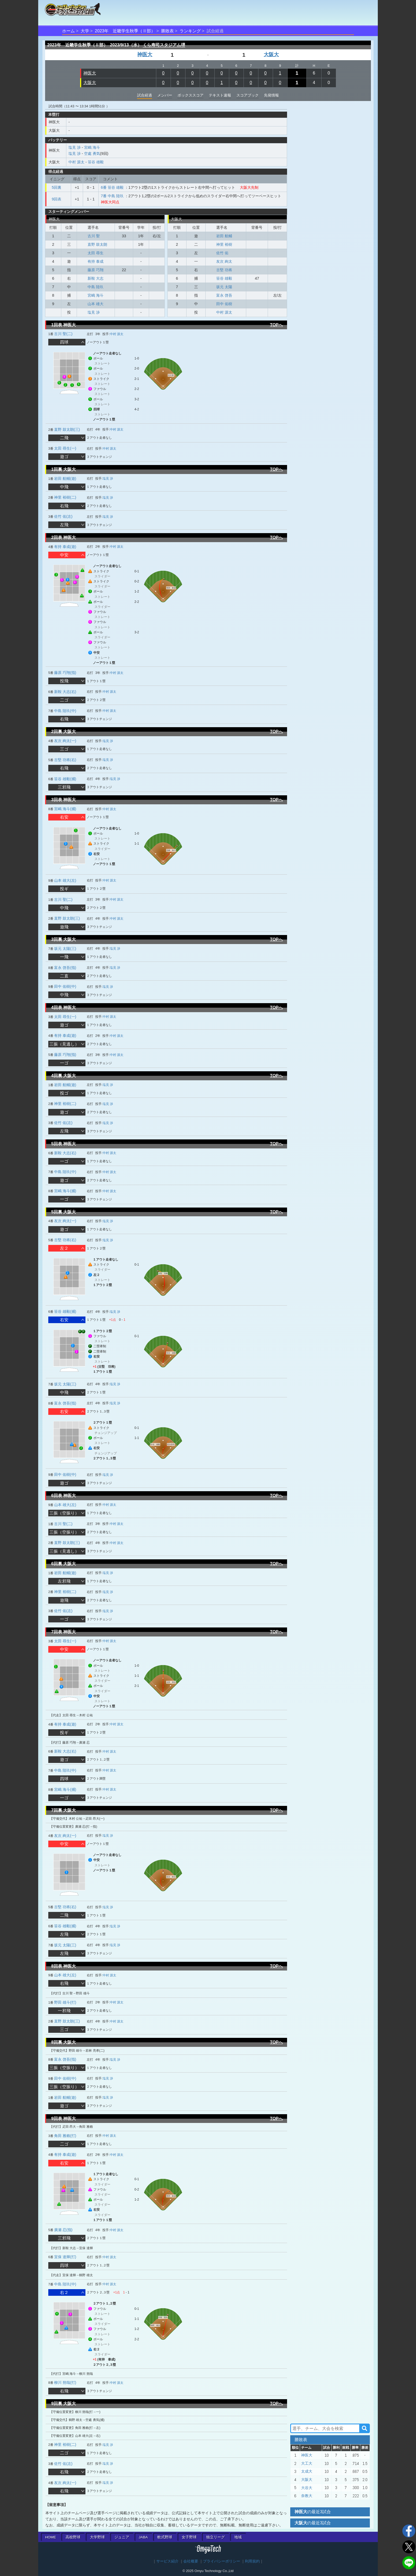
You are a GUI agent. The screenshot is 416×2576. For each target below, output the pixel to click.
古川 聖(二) (63, 334)
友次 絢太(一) (65, 741)
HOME (50, 2537)
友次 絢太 (224, 261)
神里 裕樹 (224, 244)
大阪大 (271, 54)
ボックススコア (190, 95)
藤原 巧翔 (95, 270)
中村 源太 (76, 162)
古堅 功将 (224, 270)
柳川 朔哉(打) (65, 2382)
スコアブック (247, 95)
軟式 (164, 2537)
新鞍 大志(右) (65, 692)
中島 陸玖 (95, 287)
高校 (73, 2537)
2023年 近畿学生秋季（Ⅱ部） (125, 31)
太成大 (306, 2471)
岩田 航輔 (224, 236)
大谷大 (306, 2487)
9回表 (56, 199)
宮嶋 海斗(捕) (65, 809)
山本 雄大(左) (65, 880)
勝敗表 (167, 31)
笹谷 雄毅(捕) (65, 779)
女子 (189, 2537)
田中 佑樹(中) (65, 986)
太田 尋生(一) (65, 448)
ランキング (190, 31)
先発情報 (271, 95)
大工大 (306, 2463)
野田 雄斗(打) (65, 2002)
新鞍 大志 (95, 278)
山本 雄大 (95, 304)
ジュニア (121, 2537)
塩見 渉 (74, 147)
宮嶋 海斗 (92, 147)
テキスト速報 (220, 95)
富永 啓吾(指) (65, 968)
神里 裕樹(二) (65, 497)
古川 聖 (94, 236)
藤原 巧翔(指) (65, 672)
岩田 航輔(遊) (65, 478)
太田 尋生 (95, 253)
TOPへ (276, 325)
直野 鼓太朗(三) (67, 429)
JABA (143, 2537)
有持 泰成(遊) (65, 547)
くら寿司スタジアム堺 (164, 45)
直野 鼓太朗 (97, 244)
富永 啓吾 (224, 295)
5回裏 (56, 187)
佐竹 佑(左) (63, 516)
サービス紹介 (167, 2561)
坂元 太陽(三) (65, 948)
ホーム (68, 31)
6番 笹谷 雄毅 (112, 187)
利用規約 (252, 2561)
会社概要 (190, 2561)
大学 (85, 31)
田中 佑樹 (224, 304)
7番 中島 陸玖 (112, 196)
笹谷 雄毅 (96, 162)
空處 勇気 (92, 153)
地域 (238, 2537)
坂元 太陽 (224, 287)
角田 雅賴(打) (65, 2136)
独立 (215, 2537)
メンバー (164, 95)
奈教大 (306, 2495)
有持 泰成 (95, 261)
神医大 (144, 54)
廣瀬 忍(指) (63, 2230)
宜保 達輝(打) (65, 2257)
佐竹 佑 (222, 253)
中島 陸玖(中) (65, 711)
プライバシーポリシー (221, 2561)
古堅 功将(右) (65, 760)
